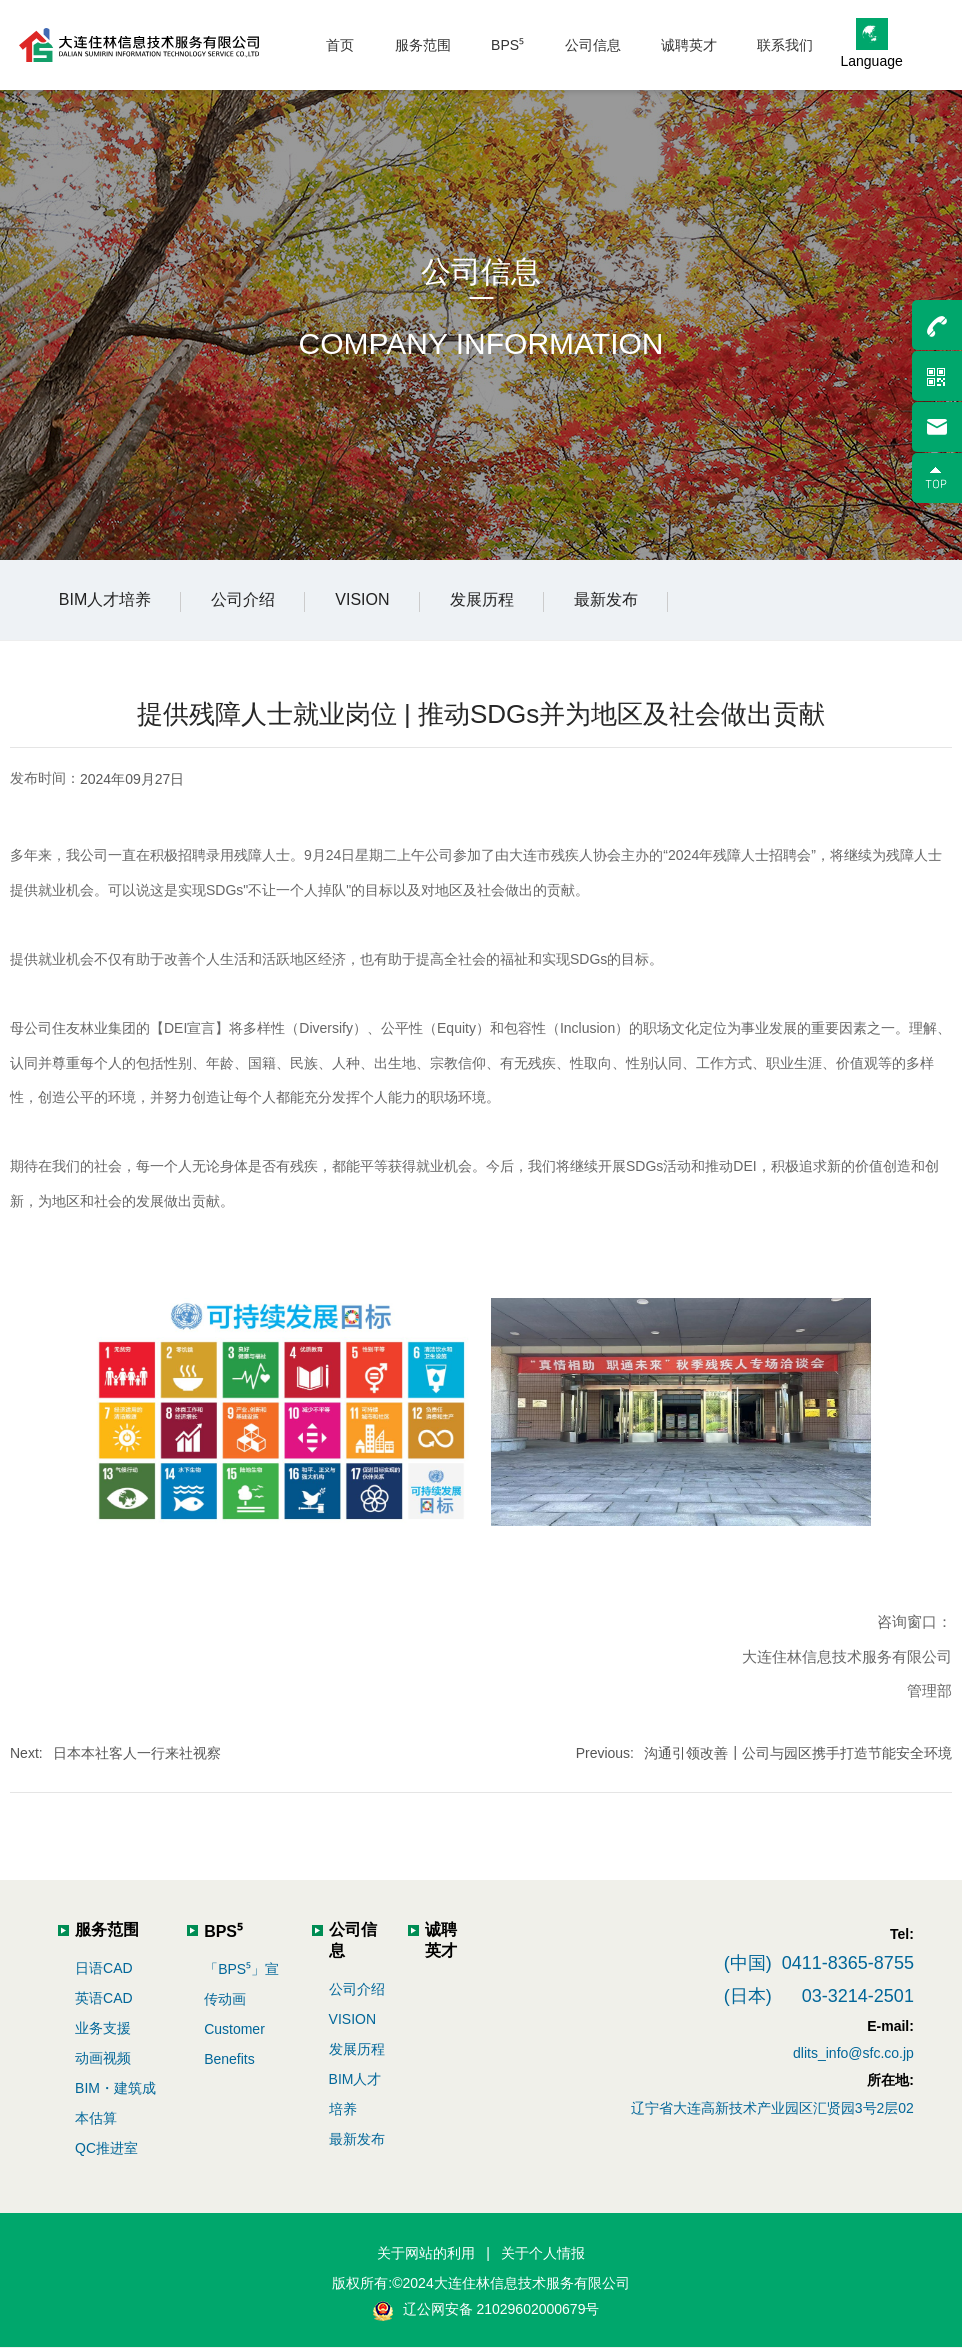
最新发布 (606, 599)
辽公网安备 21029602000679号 (501, 2309)
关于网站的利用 (426, 2253)
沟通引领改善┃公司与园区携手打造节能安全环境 (798, 1753)
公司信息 (481, 271)
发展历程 (482, 599)
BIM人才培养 (105, 599)
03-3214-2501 (858, 1996)
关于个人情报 (543, 2253)
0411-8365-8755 (848, 1963)
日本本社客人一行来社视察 (137, 1753)
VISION (362, 599)
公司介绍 (243, 599)
